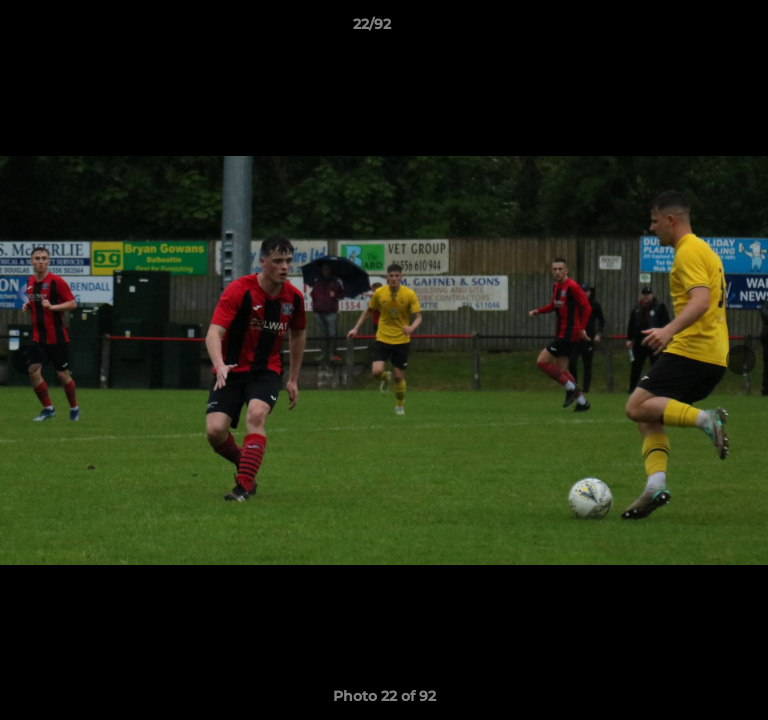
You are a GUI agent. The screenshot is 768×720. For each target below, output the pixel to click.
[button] (696, 29)
